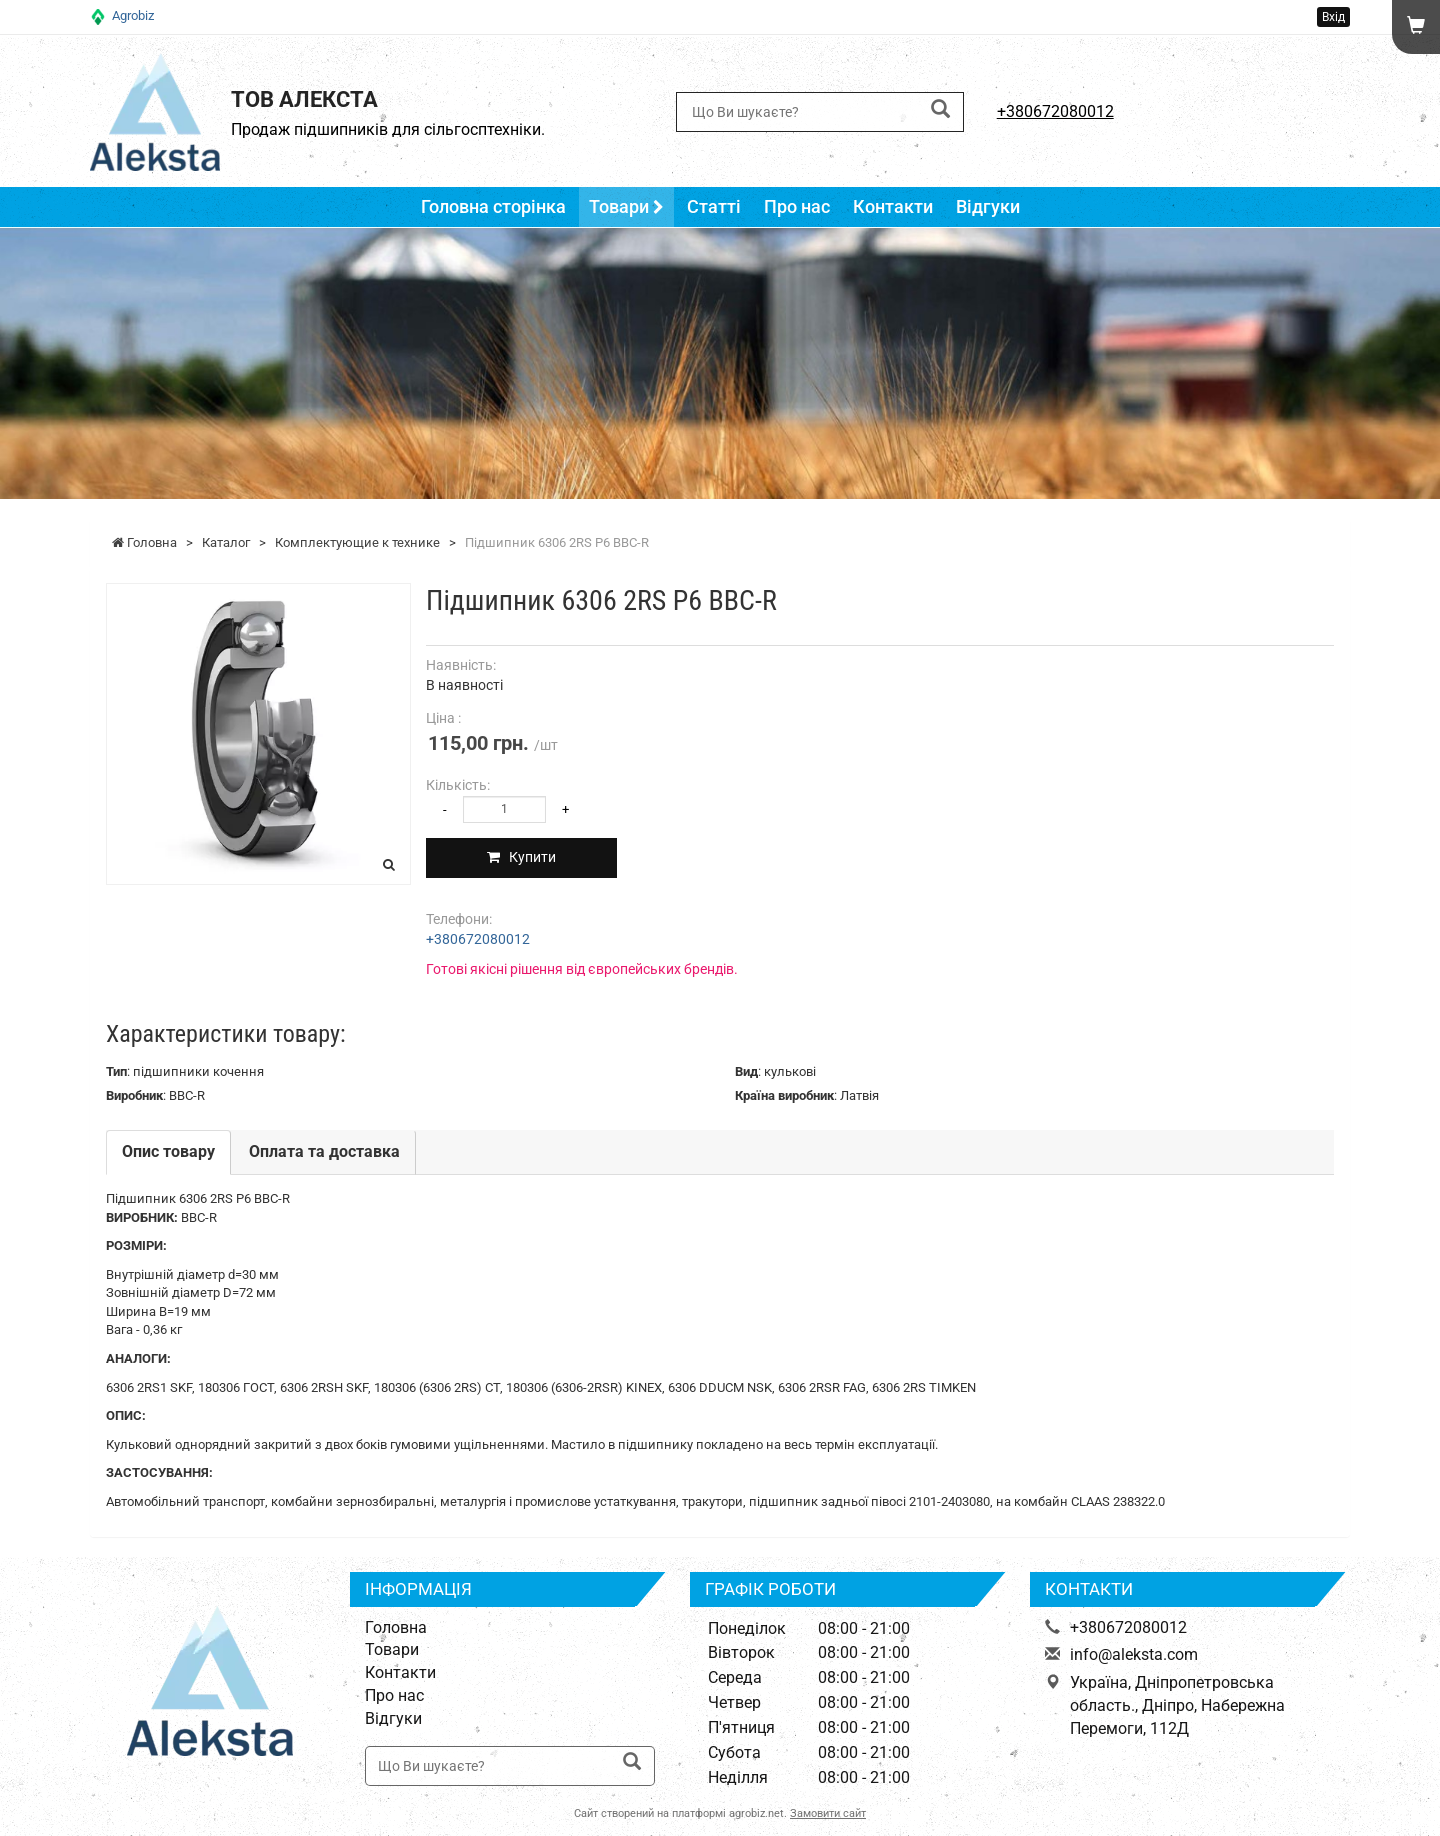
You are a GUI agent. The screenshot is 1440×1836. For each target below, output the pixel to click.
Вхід (1333, 17)
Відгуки (986, 206)
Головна (396, 1627)
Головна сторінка (494, 206)
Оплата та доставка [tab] (324, 1151)
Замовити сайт (828, 1813)
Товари (626, 206)
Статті (713, 206)
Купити (526, 857)
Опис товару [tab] (168, 1151)
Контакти (892, 206)
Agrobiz (133, 15)
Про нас (796, 206)
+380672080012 (1055, 111)
